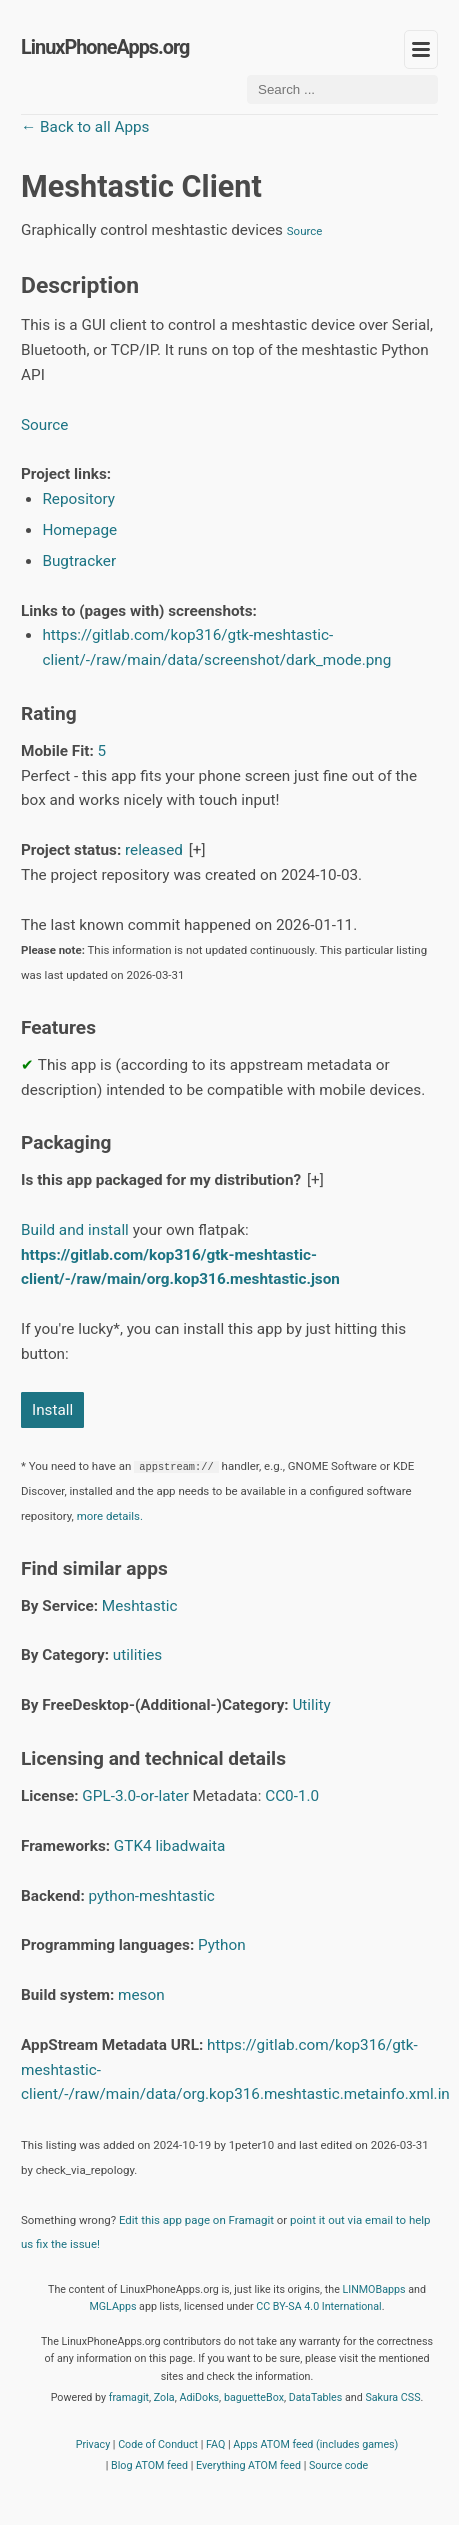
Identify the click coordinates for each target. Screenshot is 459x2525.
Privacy (93, 2444)
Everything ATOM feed (248, 2465)
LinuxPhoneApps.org (105, 47)
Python (222, 1945)
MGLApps (112, 2306)
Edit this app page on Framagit (196, 2220)
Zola (164, 2397)
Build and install (75, 1230)
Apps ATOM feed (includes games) (315, 2444)
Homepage (79, 530)
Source (305, 231)
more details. (110, 1516)
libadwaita (190, 1846)
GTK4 (133, 1846)
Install (52, 1410)
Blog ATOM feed (149, 2465)
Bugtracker (79, 561)
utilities (137, 1655)
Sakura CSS (392, 2397)
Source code (338, 2465)
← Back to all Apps (85, 127)
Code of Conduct (158, 2444)
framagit (129, 2397)
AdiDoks (199, 2397)
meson (141, 1995)
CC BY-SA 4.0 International (319, 2306)
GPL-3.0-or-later (135, 1796)
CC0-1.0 (292, 1796)
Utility (311, 1705)
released (154, 850)
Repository (78, 499)
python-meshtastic (152, 1896)
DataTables (316, 2397)
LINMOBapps (373, 2289)
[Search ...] (342, 89)
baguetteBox (254, 2397)
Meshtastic (140, 1606)
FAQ (215, 2444)
